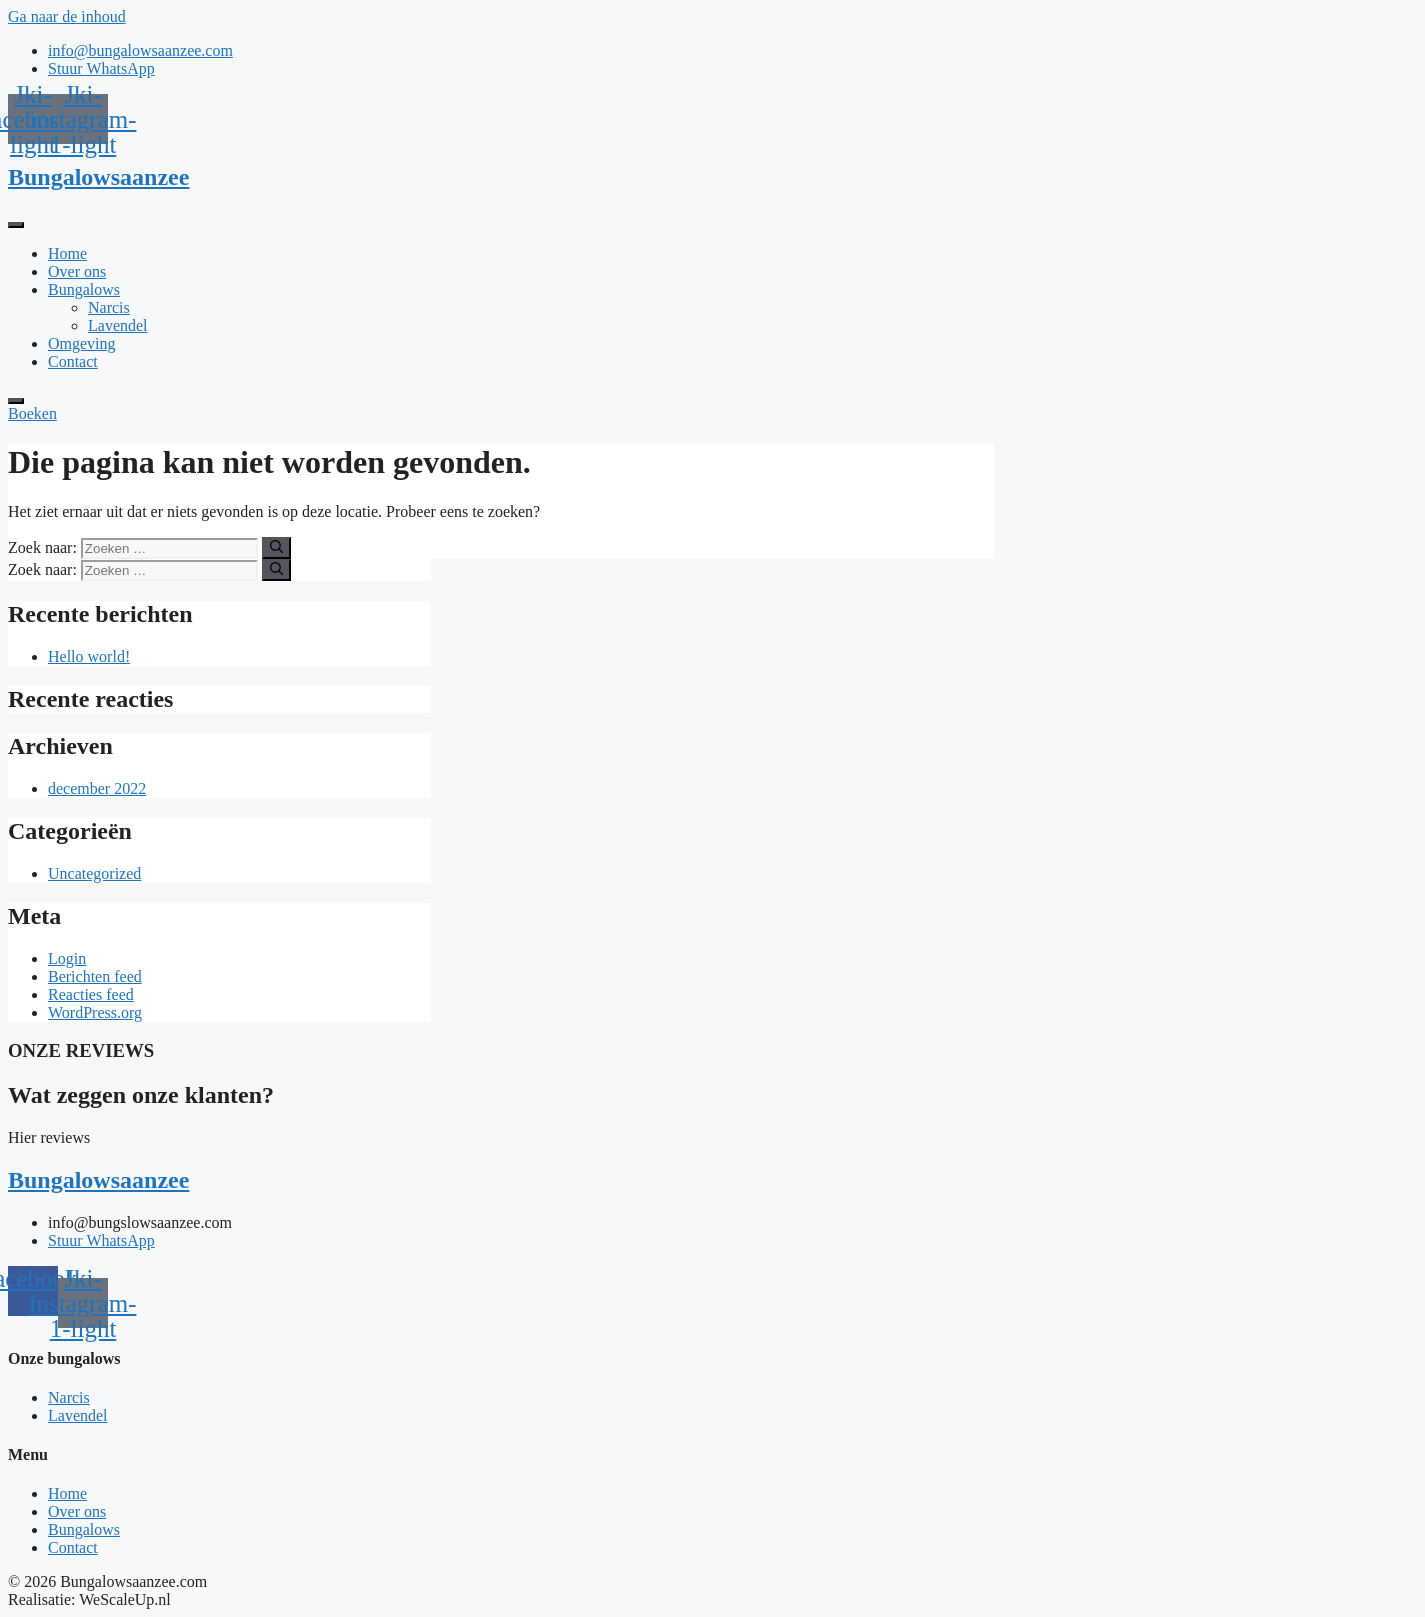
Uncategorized (94, 873)
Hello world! (89, 656)
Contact (73, 361)
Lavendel (118, 325)
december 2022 (97, 788)
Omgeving (82, 343)
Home (67, 253)
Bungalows (84, 289)
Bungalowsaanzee (98, 177)
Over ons (77, 271)
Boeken (32, 413)
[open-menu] (16, 225)
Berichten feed (95, 976)
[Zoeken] (276, 548)
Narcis (109, 307)
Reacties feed (91, 994)
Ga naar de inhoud (67, 16)
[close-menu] (16, 401)
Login (67, 958)
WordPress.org (95, 1012)
